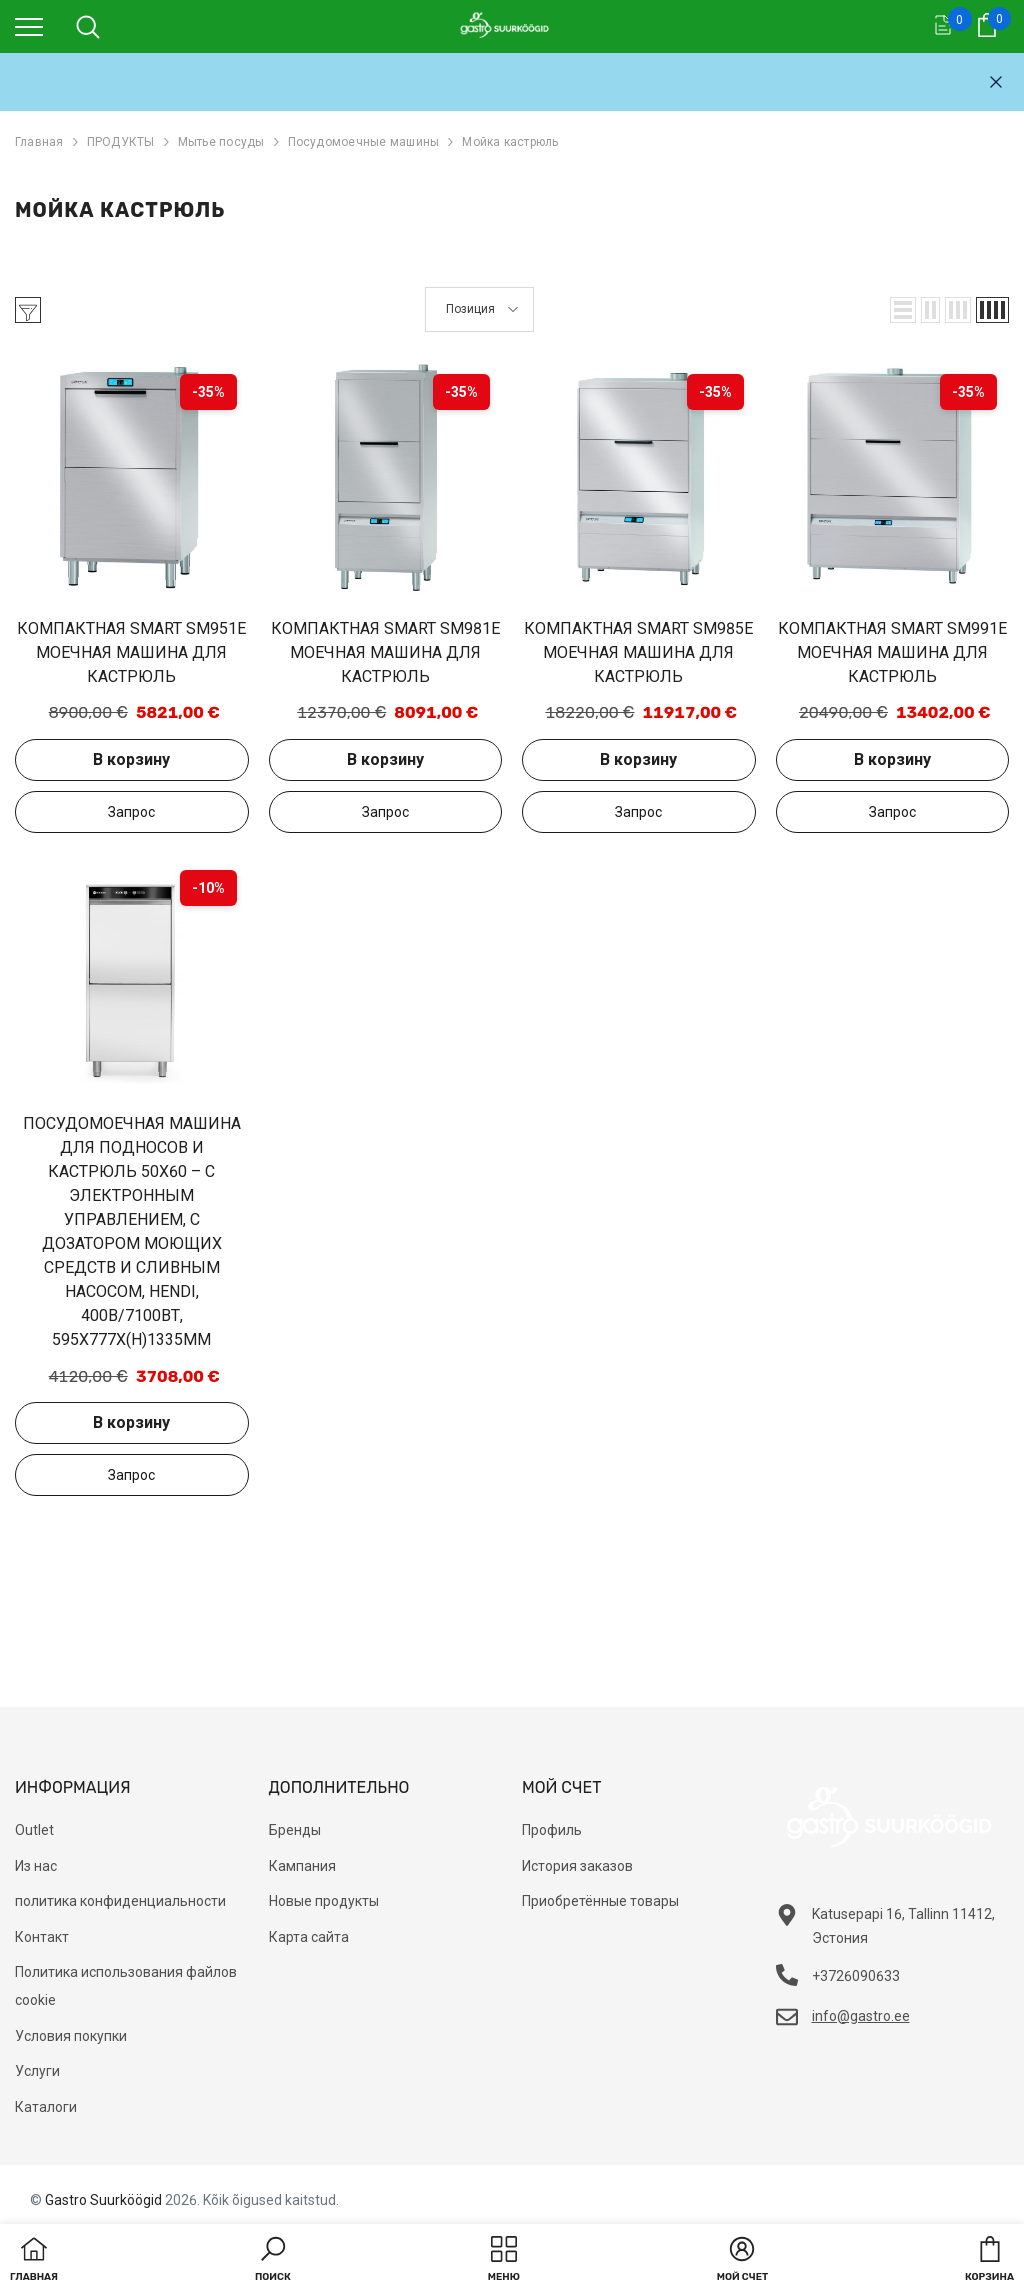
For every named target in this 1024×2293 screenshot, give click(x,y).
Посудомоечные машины (364, 142)
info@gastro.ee (861, 2016)
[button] (903, 310)
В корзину (131, 759)
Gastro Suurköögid (103, 2200)
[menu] (29, 26)
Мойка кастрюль (510, 142)
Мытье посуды (221, 142)
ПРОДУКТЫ (121, 142)
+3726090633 (856, 1976)
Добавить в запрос (132, 812)
